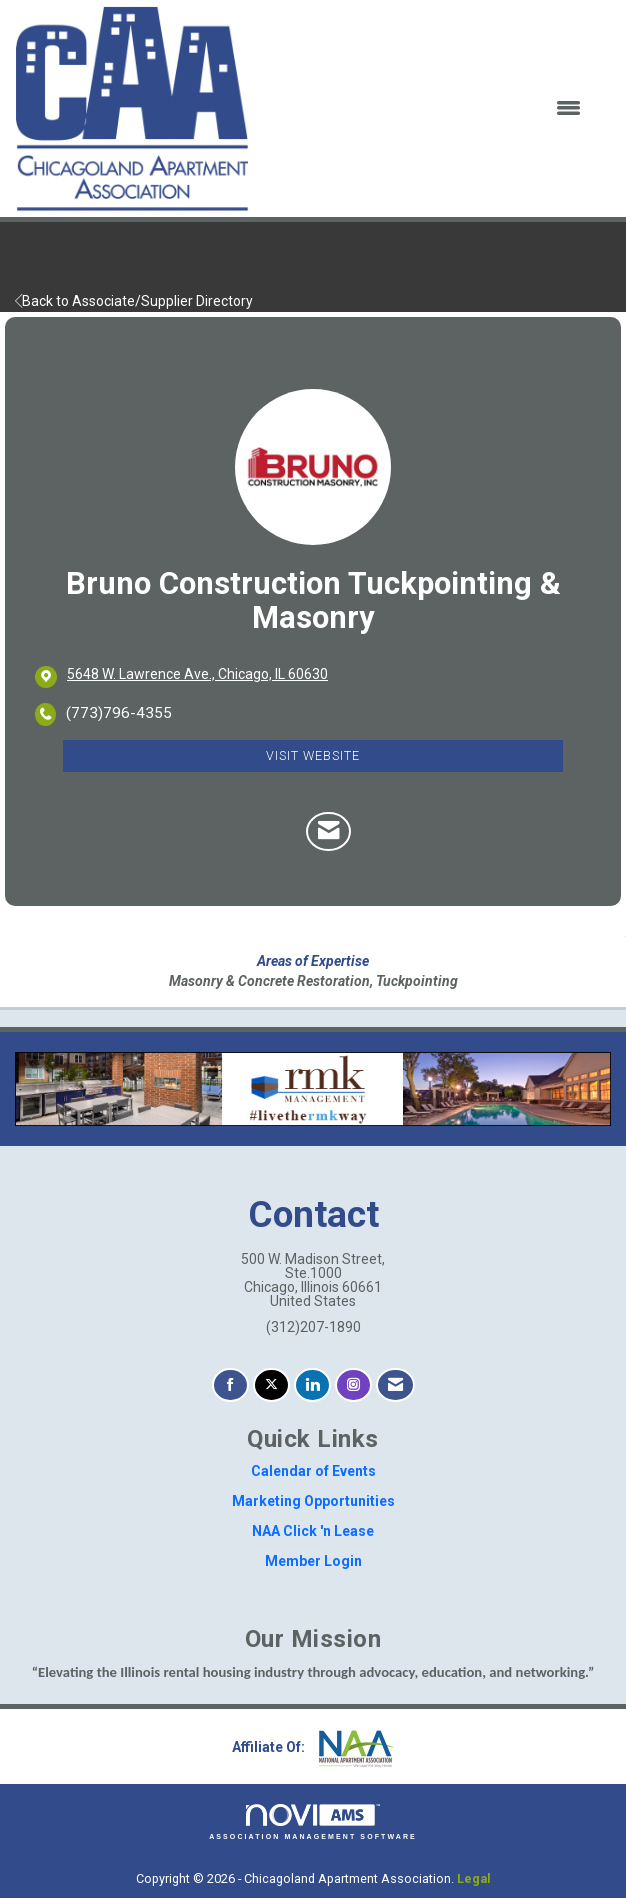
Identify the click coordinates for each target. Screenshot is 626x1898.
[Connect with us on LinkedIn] (312, 1385)
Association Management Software (313, 1822)
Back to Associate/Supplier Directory (134, 301)
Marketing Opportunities (313, 1501)
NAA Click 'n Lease (313, 1531)
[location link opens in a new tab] (197, 676)
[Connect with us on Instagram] (353, 1385)
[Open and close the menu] (427, 109)
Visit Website (313, 755)
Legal (474, 1878)
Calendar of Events (313, 1471)
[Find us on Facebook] (230, 1385)
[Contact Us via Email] (395, 1385)
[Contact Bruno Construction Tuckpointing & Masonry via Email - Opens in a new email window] (328, 832)
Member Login (313, 1561)
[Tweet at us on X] (271, 1385)
